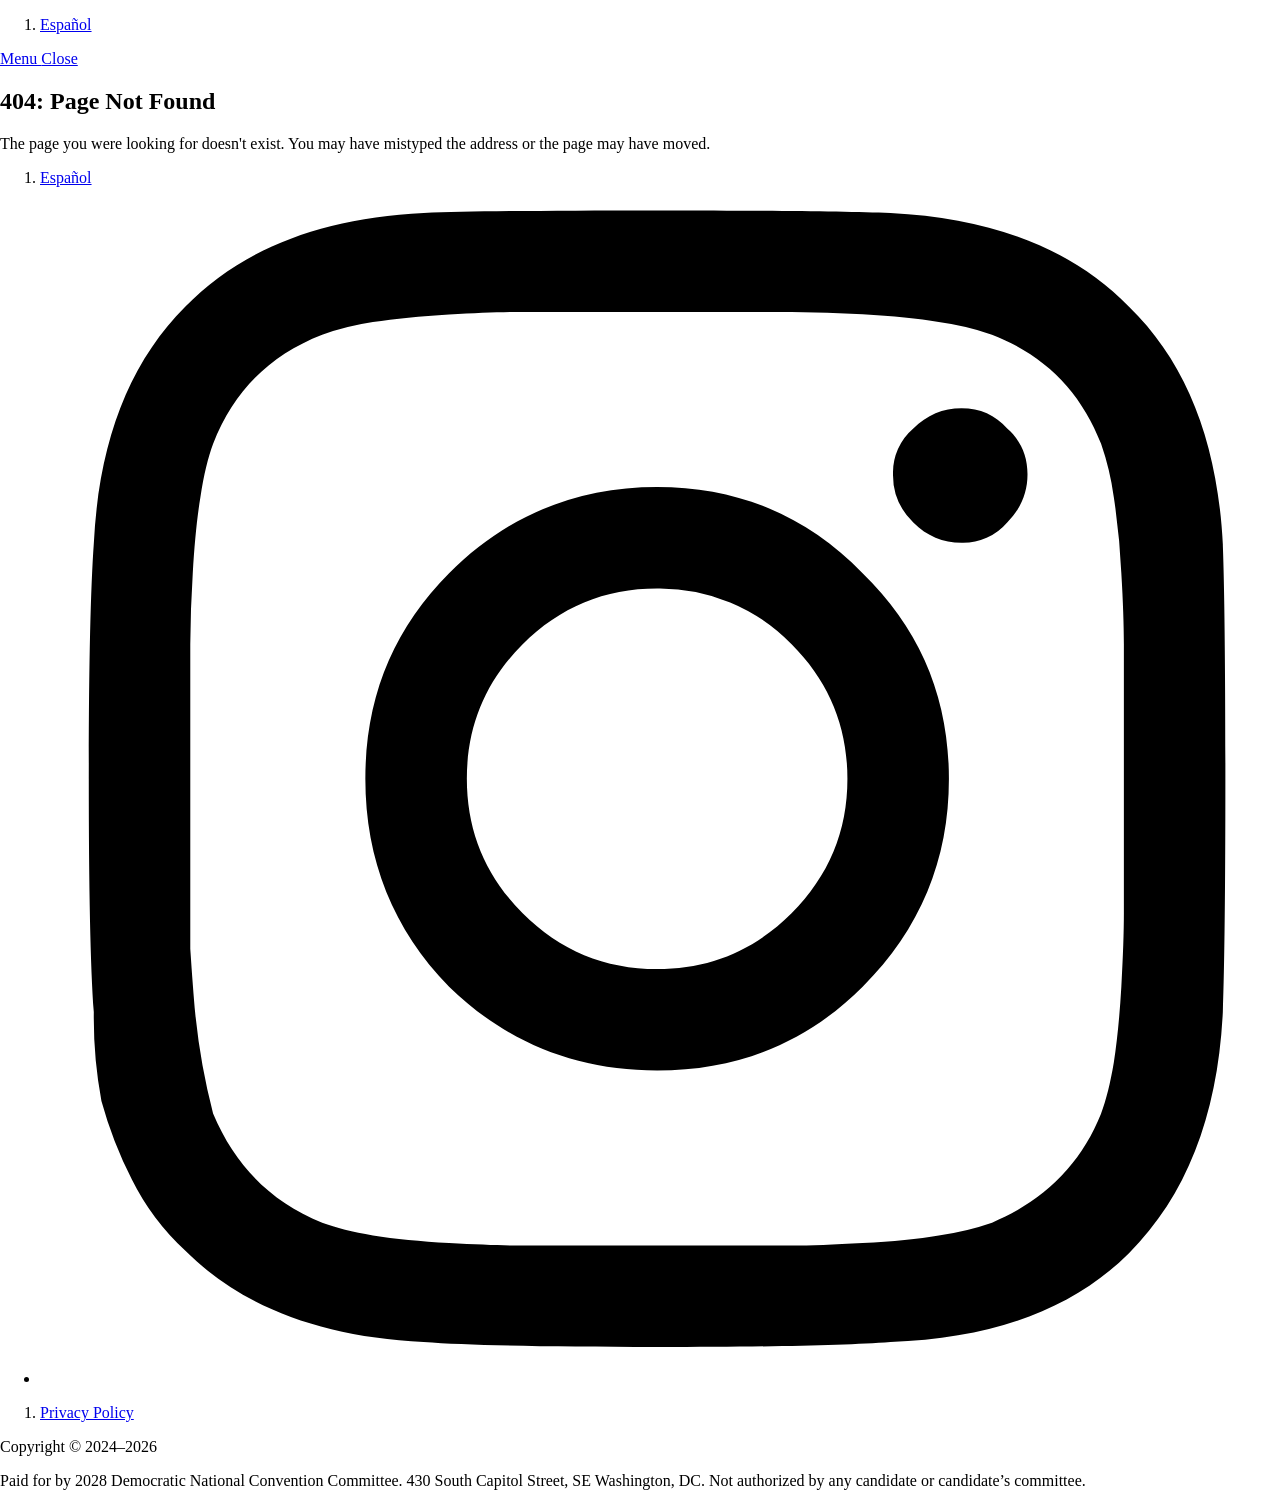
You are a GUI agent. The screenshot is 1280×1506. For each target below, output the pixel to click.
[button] (39, 58)
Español (66, 24)
